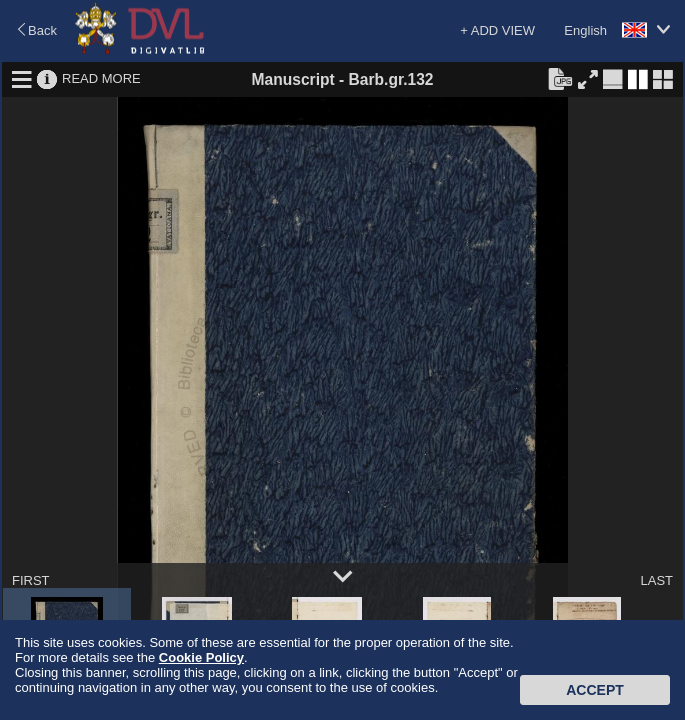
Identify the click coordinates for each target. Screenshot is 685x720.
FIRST (31, 580)
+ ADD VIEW (497, 30)
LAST (656, 580)
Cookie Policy (201, 657)
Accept (595, 690)
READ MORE (101, 78)
